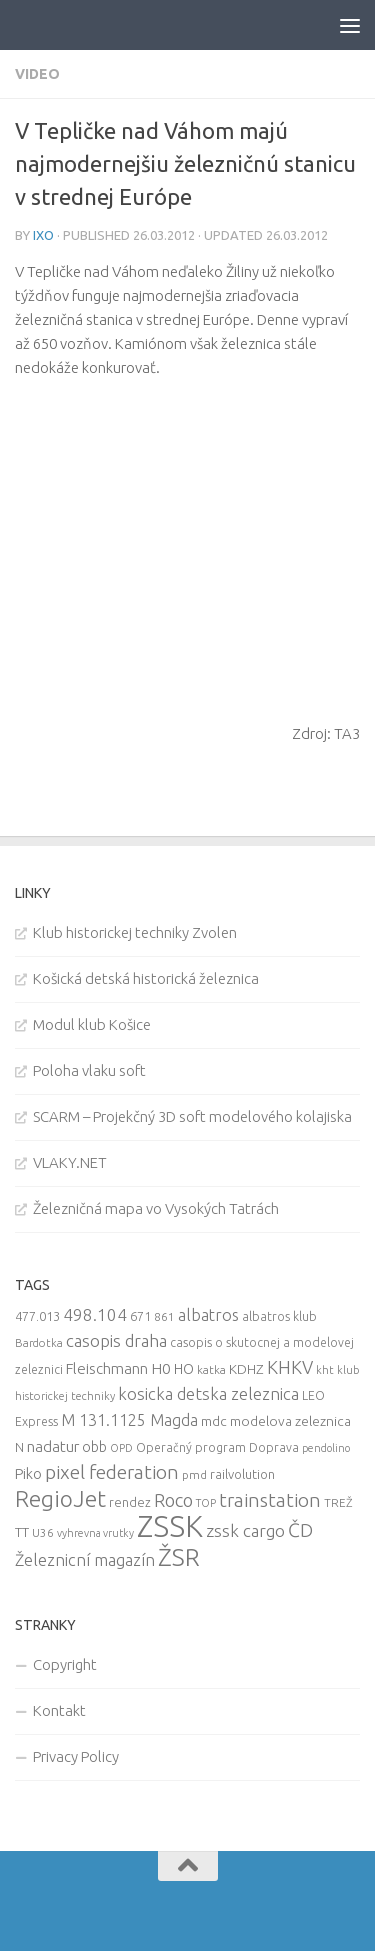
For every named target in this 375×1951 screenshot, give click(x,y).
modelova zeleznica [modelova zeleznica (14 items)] (290, 1421)
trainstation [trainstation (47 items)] (270, 1500)
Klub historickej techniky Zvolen (135, 932)
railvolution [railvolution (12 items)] (242, 1474)
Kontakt (59, 1710)
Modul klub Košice (92, 1024)
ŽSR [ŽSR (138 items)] (179, 1557)
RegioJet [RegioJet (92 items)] (60, 1498)
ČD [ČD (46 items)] (300, 1530)
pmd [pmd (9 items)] (194, 1474)
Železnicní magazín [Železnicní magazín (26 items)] (85, 1560)
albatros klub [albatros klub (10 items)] (279, 1316)
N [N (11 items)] (19, 1447)
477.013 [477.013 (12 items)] (37, 1316)
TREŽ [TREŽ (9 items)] (338, 1502)
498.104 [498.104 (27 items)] (95, 1314)
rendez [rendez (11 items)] (130, 1502)
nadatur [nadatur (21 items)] (53, 1446)
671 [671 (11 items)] (140, 1316)
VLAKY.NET (70, 1162)
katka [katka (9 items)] (211, 1369)
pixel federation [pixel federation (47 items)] (112, 1472)
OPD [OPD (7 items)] (121, 1448)
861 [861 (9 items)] (164, 1316)
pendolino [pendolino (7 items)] (326, 1448)
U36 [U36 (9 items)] (43, 1532)
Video (37, 74)
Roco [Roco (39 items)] (173, 1500)
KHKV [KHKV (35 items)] (290, 1367)
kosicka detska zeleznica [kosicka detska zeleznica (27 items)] (208, 1393)
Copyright (65, 1664)
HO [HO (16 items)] (184, 1369)
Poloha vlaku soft (89, 1070)
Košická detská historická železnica (146, 978)
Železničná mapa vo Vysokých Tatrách (156, 1208)
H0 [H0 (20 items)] (161, 1368)
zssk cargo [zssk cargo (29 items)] (245, 1530)
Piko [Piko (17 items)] (28, 1473)
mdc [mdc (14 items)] (214, 1421)
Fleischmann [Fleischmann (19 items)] (107, 1368)
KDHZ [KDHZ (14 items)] (246, 1369)
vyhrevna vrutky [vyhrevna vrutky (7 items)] (95, 1533)
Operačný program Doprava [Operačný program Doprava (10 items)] (217, 1447)
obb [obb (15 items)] (94, 1447)
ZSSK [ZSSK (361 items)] (170, 1526)
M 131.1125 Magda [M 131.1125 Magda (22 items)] (129, 1420)
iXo (43, 235)
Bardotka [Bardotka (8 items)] (39, 1343)
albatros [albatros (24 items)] (208, 1315)
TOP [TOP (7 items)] (206, 1503)
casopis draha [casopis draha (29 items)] (116, 1340)
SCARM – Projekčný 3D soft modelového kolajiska (192, 1116)
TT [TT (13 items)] (22, 1532)
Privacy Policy (76, 1756)
